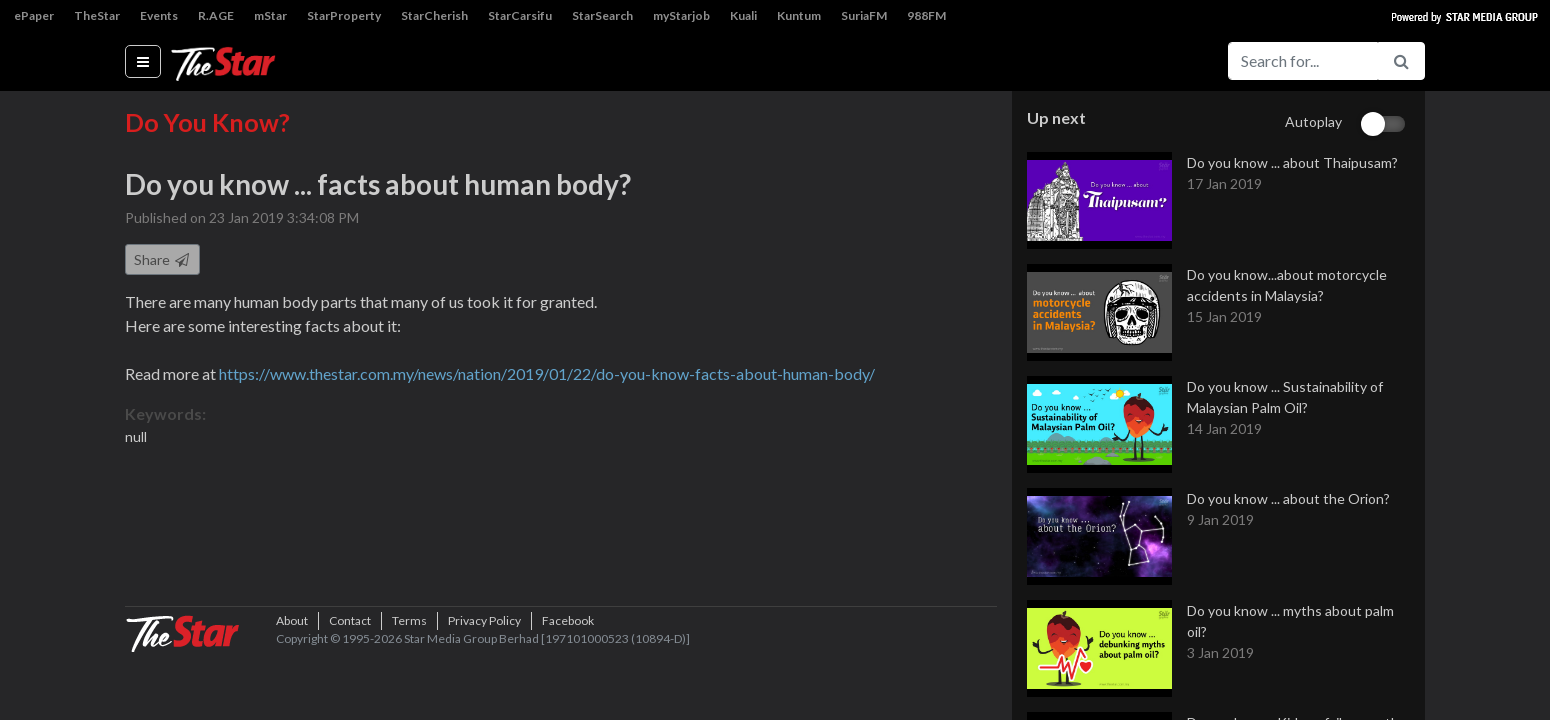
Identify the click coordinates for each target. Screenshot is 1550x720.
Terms (409, 684)
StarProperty (344, 15)
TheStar (97, 15)
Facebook (568, 684)
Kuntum (799, 15)
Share (162, 261)
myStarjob (681, 15)
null (136, 438)
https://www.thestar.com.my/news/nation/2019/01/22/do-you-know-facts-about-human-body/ (547, 375)
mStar (270, 15)
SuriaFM (864, 15)
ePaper (34, 15)
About (292, 684)
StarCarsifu (520, 15)
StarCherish (434, 15)
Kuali (743, 15)
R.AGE (216, 15)
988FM (926, 15)
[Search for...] (1303, 61)
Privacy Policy (484, 684)
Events (159, 15)
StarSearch (602, 15)
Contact (350, 684)
